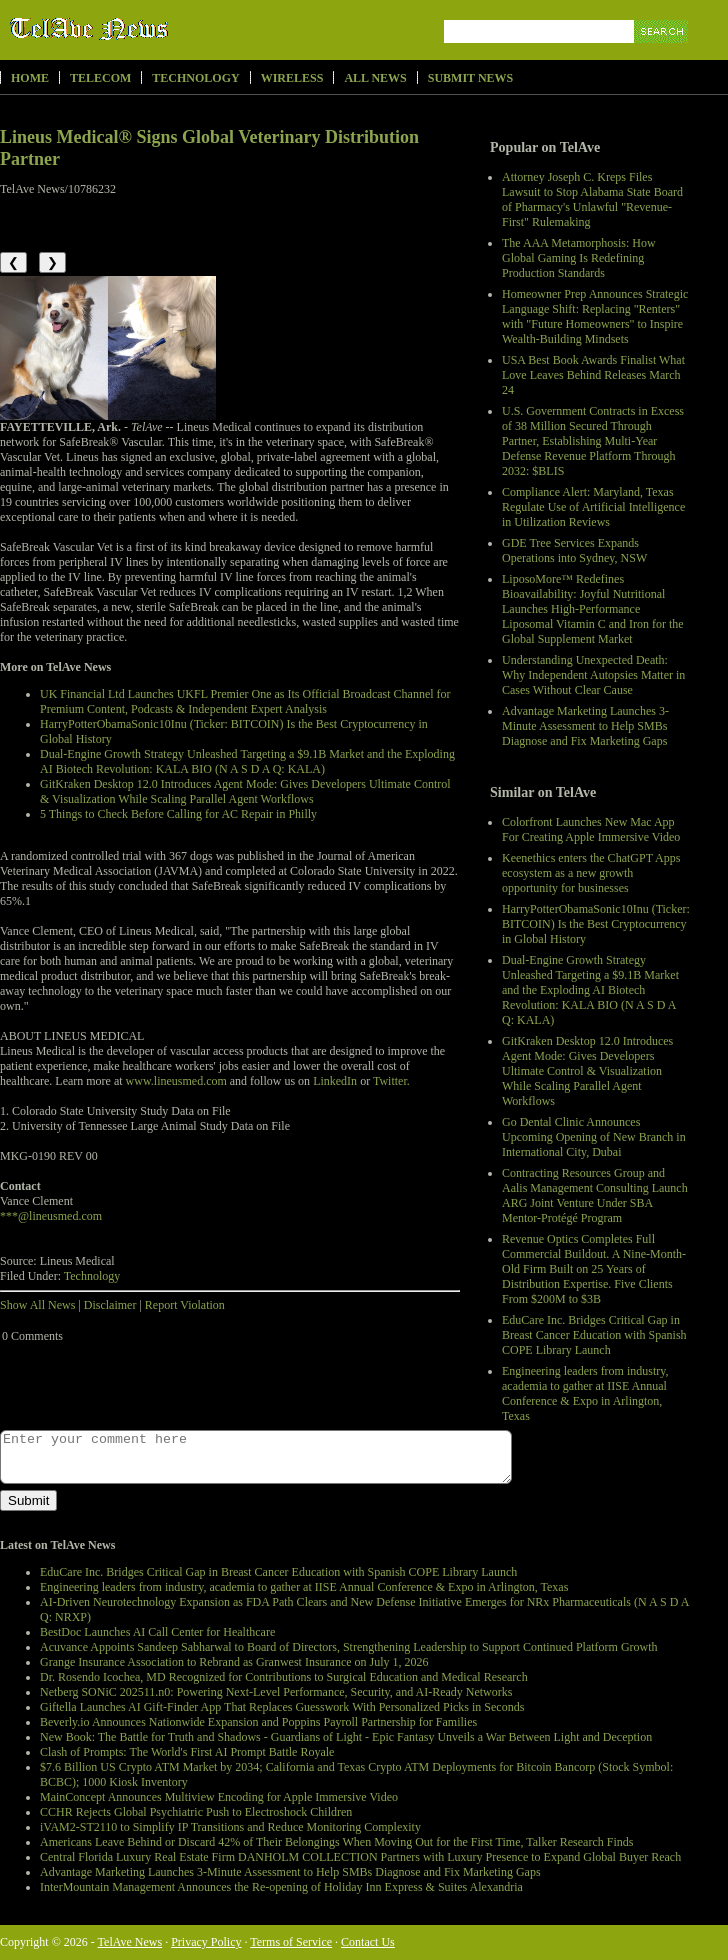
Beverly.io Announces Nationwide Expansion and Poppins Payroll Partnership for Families (258, 1722)
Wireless (292, 78)
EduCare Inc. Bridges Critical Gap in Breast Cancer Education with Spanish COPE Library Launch (594, 1335)
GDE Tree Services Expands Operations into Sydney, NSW (574, 550)
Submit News (470, 78)
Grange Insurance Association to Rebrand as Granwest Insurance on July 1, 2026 (234, 1662)
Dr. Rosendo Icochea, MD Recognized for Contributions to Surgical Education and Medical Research (284, 1677)
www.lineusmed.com (176, 1081)
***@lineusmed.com (51, 1216)
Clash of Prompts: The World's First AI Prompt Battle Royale (187, 1752)
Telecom (100, 78)
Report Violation (185, 1305)
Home (30, 78)
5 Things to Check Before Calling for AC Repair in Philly (178, 814)
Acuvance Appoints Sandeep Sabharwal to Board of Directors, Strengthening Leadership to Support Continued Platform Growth (349, 1647)
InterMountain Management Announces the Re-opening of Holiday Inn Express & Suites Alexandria (281, 1887)
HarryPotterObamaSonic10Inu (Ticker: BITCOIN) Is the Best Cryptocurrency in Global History (596, 924)
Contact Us (368, 1942)
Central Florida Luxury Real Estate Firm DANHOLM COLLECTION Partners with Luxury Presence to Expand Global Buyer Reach (360, 1857)
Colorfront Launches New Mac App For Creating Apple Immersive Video (591, 829)
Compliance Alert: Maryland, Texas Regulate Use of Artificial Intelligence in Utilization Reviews (593, 507)
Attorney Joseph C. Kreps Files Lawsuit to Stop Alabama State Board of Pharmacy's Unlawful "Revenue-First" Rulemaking (592, 199)
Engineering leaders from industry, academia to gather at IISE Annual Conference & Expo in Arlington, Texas (585, 1393)
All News (375, 78)
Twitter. (391, 1081)
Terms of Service (291, 1942)
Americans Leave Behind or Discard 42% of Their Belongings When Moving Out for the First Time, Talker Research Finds (336, 1842)
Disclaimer (110, 1305)
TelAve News (147, 29)
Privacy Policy (206, 1942)
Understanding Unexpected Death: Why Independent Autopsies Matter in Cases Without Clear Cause (593, 675)
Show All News (37, 1305)
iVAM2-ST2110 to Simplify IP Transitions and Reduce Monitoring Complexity (230, 1827)
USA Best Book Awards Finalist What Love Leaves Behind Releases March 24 (593, 375)
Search (662, 54)
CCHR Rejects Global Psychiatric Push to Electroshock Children (196, 1812)
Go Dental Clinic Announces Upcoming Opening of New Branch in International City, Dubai (594, 1137)
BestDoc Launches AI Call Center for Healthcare (157, 1632)
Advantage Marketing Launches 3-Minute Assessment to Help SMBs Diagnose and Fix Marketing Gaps (585, 726)
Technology (195, 78)
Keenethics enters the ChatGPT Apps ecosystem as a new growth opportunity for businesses (591, 873)
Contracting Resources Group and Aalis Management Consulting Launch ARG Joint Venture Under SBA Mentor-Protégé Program (595, 1195)
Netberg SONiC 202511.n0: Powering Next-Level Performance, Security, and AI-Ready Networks (276, 1692)
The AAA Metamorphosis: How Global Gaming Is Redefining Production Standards (579, 258)
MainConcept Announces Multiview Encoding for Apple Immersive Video (219, 1797)
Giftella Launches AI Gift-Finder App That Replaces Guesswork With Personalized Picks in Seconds (282, 1707)
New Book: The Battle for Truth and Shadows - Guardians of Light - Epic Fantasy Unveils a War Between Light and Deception (346, 1737)
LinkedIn (335, 1081)
